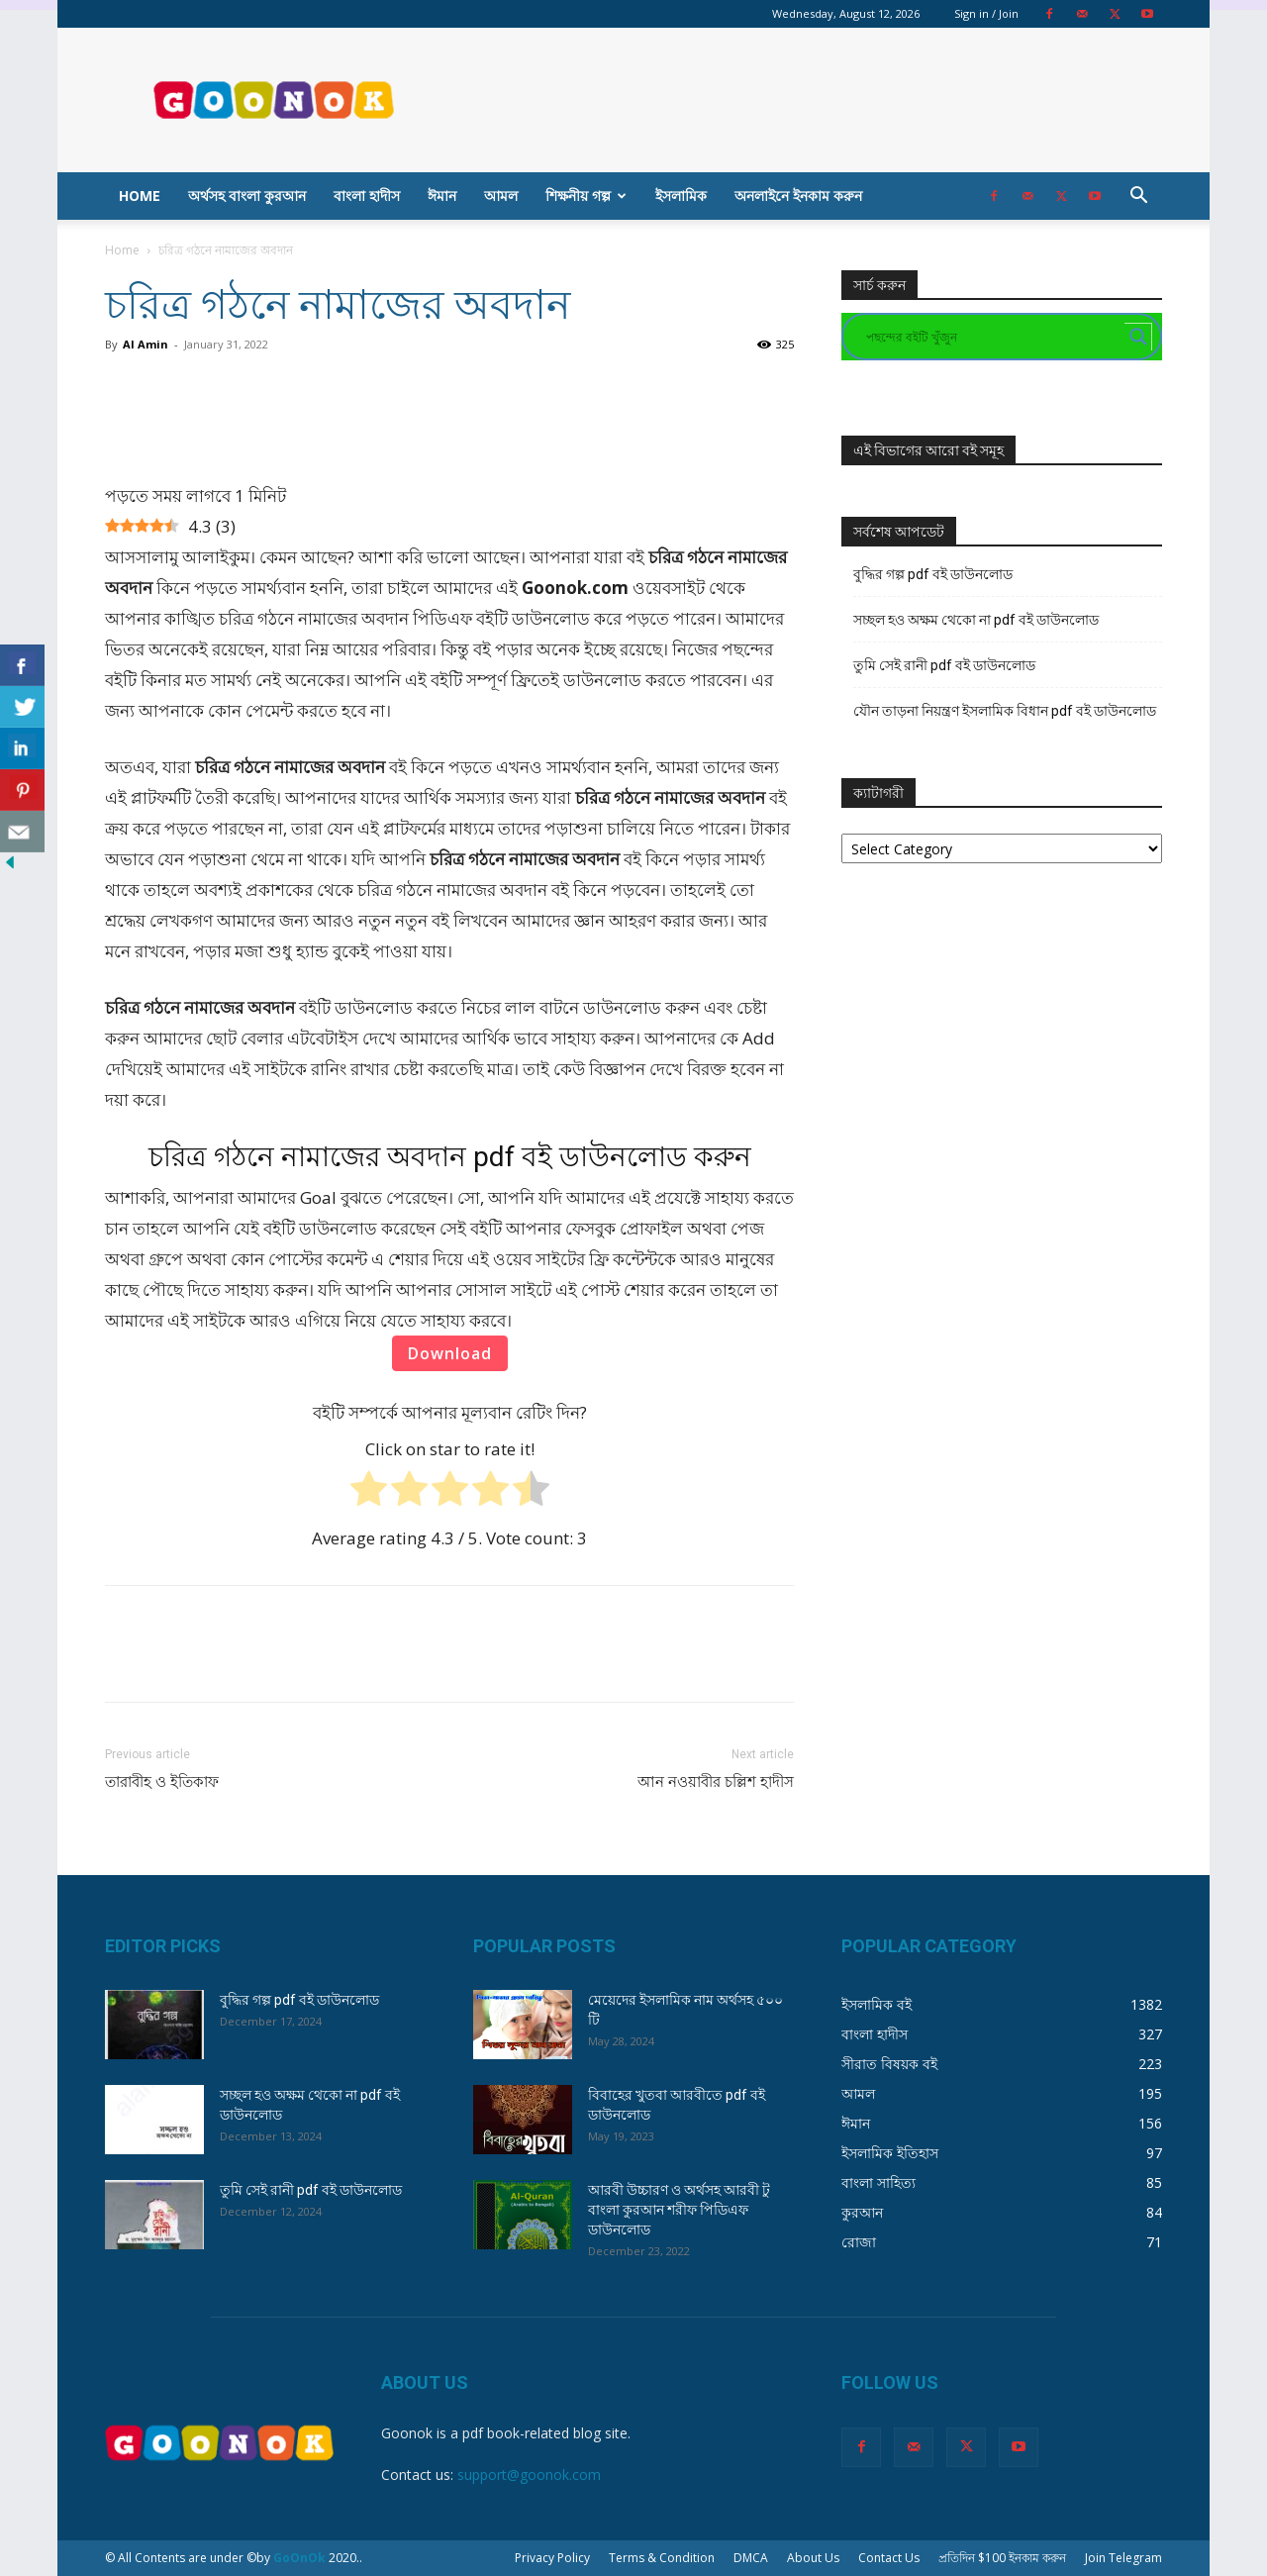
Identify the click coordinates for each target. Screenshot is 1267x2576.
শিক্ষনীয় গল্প (586, 195)
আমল (501, 195)
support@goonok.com (529, 2474)
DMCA (750, 2557)
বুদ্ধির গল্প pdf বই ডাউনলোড (933, 574)
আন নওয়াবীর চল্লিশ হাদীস (715, 1782)
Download (450, 1353)
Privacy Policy (552, 2557)
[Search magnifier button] (1138, 336)
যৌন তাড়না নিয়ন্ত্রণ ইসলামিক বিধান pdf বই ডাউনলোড (1004, 711)
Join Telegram (1123, 2557)
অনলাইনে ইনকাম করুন (798, 195)
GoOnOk (299, 2557)
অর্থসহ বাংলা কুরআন (247, 195)
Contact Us (889, 2557)
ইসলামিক (681, 195)
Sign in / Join (986, 13)
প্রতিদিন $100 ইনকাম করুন (1002, 2557)
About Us (813, 2557)
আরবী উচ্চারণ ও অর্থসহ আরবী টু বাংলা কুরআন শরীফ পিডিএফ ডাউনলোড (679, 2209)
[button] (1138, 197)
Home (139, 195)
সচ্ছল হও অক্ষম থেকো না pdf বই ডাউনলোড (976, 620)
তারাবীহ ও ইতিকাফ (162, 1782)
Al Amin (145, 344)
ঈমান (442, 195)
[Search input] (993, 336)
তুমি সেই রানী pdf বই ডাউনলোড (944, 665)
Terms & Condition (662, 2557)
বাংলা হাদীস (367, 195)
